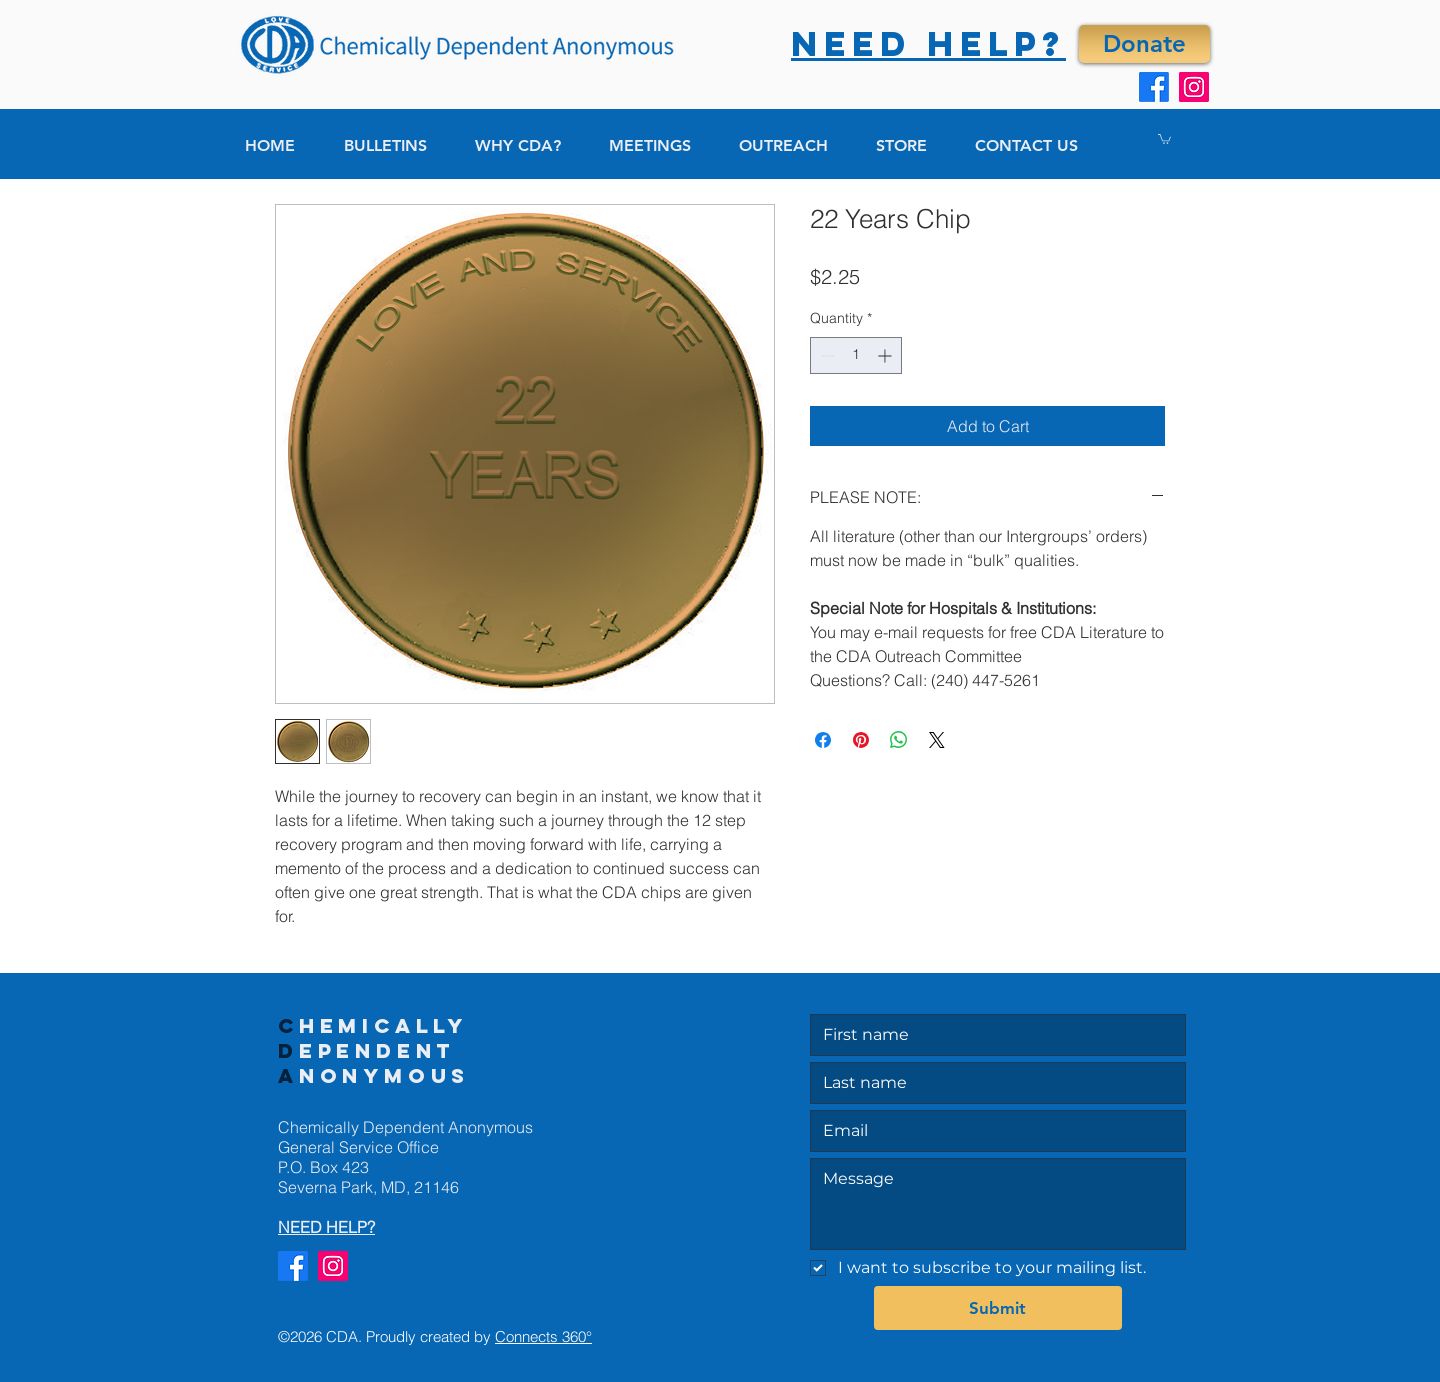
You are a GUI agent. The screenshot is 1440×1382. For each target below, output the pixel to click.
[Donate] (1144, 44)
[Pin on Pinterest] (861, 740)
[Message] (998, 1204)
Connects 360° (543, 1336)
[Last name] (992, 1083)
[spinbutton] (856, 355)
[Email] (992, 1131)
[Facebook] (1154, 87)
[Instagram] (1194, 87)
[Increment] (886, 355)
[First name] (992, 1035)
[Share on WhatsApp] (899, 740)
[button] (1164, 138)
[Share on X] (937, 740)
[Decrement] (825, 355)
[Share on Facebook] (823, 740)
